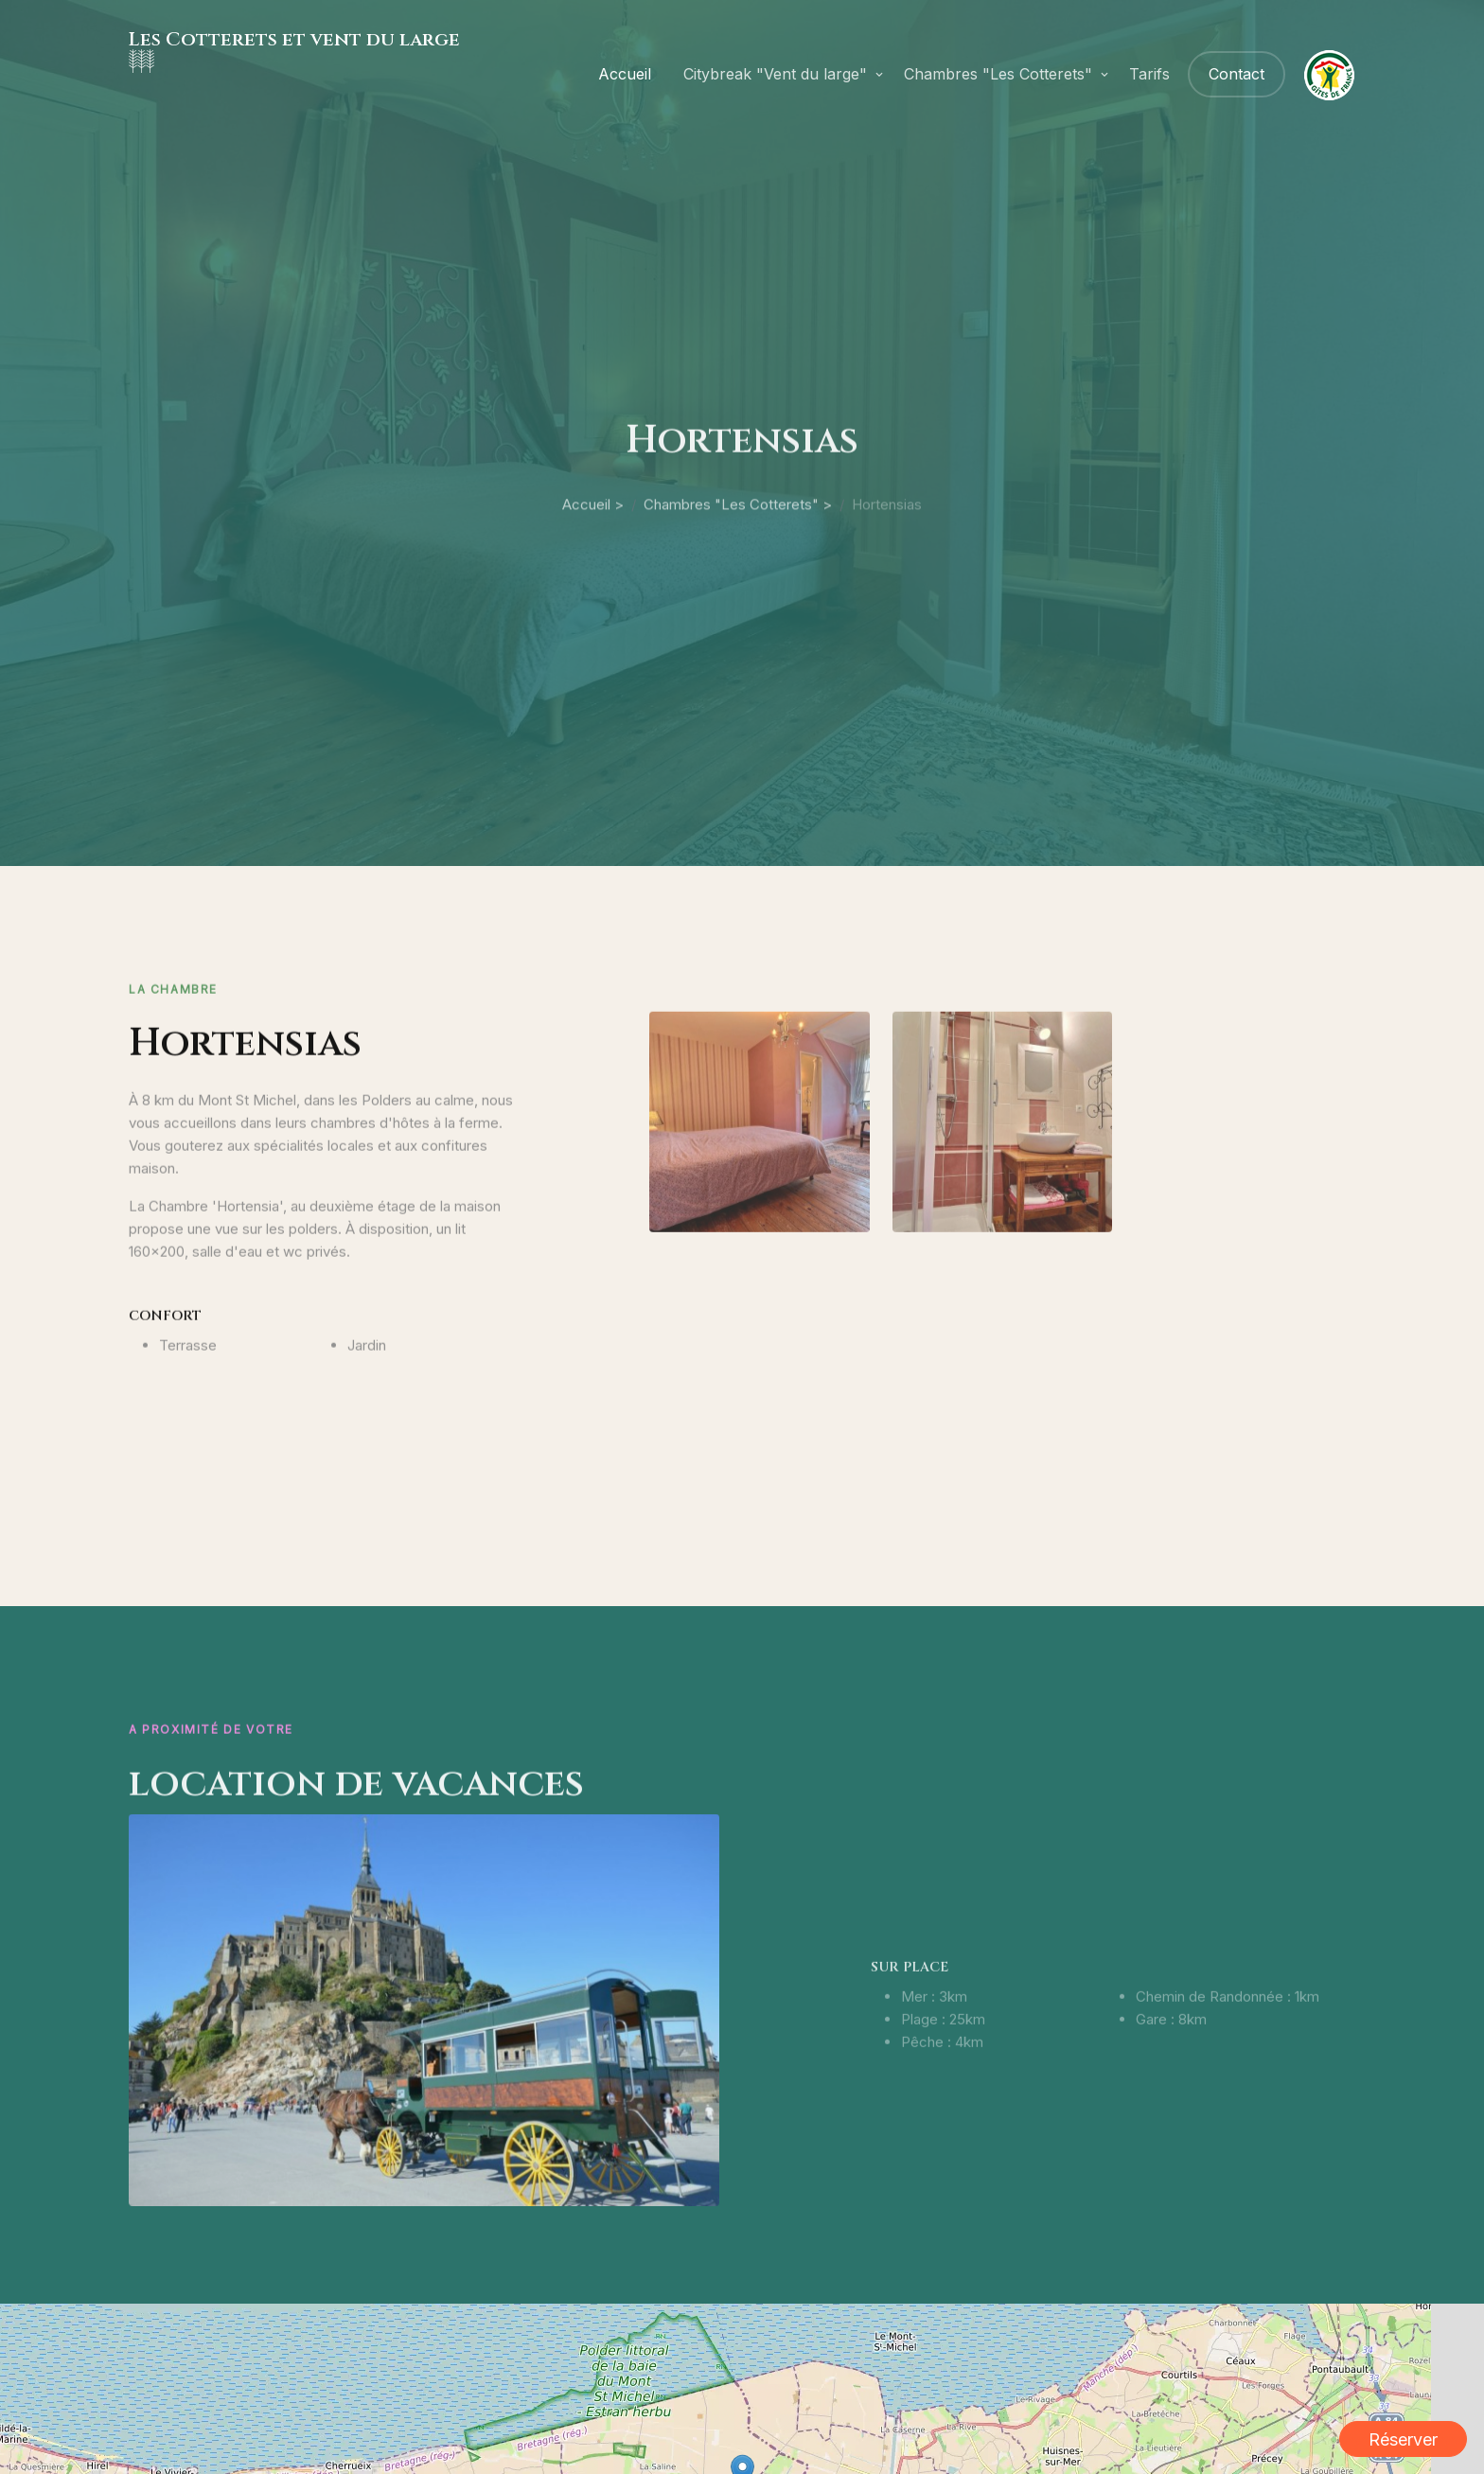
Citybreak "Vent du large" (775, 73)
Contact (1236, 73)
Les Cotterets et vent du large (294, 39)
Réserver (1403, 2439)
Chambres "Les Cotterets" (998, 73)
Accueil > (593, 567)
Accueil (624, 73)
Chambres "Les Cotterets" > (738, 567)
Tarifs (1149, 73)
